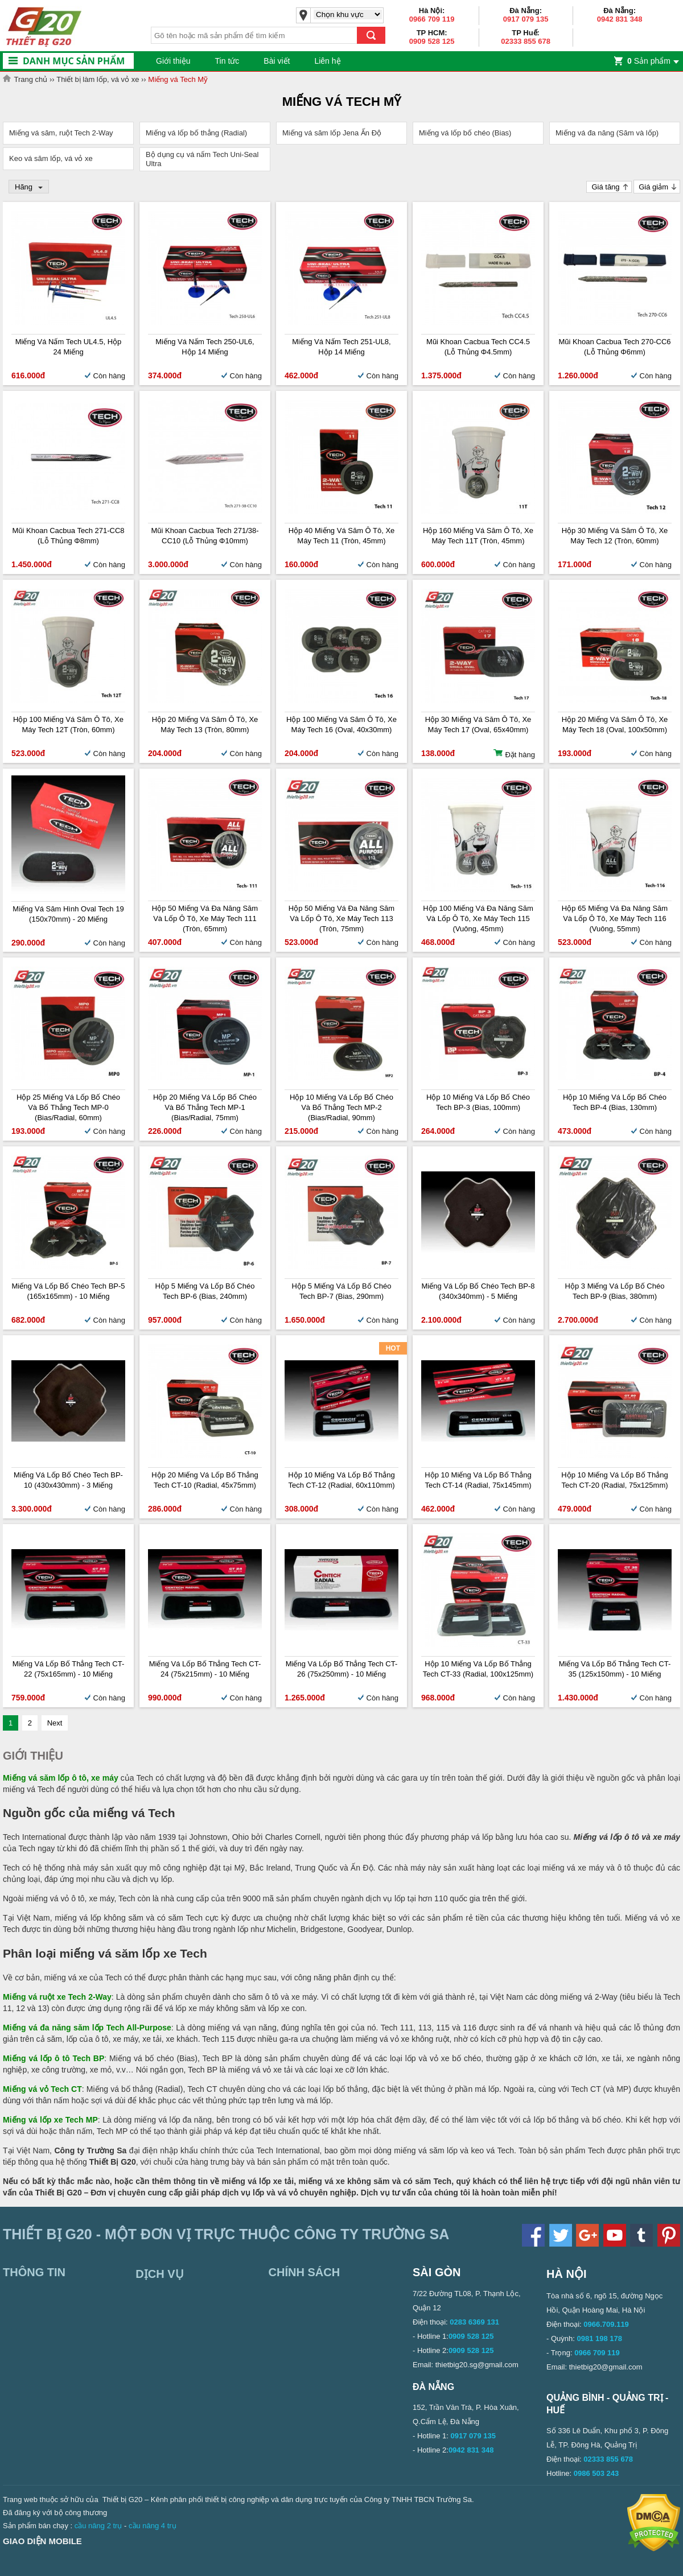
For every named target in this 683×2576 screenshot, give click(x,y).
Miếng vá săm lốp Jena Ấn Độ (331, 133)
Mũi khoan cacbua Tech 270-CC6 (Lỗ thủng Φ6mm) (614, 346)
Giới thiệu (173, 60)
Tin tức (227, 60)
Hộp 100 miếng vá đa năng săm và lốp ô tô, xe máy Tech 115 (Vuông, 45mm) (478, 918)
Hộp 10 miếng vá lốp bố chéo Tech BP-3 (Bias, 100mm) (478, 1102)
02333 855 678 (525, 41)
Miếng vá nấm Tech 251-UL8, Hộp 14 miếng (341, 346)
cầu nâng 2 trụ (98, 2525)
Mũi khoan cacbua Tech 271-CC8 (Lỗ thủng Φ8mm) (68, 535)
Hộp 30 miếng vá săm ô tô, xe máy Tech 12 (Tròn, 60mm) (615, 535)
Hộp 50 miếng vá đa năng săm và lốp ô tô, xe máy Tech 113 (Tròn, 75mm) (341, 918)
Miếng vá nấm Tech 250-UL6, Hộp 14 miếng (204, 346)
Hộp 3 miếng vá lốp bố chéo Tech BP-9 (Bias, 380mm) (615, 1291)
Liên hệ (327, 60)
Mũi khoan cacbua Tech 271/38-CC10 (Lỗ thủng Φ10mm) (204, 535)
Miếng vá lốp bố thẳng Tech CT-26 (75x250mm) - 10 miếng (341, 1668)
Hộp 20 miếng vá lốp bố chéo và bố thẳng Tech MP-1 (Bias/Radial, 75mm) (205, 1107)
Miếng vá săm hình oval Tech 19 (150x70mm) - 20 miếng (68, 914)
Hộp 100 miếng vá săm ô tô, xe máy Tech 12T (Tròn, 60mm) (68, 724)
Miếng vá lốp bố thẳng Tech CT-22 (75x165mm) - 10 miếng (68, 1668)
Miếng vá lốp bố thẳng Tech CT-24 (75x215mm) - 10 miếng (205, 1668)
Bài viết (277, 60)
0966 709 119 (432, 19)
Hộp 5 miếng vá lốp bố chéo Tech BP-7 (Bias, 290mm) (342, 1291)
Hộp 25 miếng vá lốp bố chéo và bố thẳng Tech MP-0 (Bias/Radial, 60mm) (68, 1107)
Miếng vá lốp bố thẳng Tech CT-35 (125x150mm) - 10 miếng (614, 1668)
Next (55, 1723)
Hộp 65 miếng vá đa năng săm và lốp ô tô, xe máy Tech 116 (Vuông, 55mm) (615, 918)
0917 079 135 (526, 19)
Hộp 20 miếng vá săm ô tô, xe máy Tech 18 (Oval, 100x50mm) (615, 724)
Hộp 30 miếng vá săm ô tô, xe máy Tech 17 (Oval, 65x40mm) (478, 724)
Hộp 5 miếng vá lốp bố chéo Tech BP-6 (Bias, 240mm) (205, 1291)
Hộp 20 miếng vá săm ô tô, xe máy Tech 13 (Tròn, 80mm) (205, 724)
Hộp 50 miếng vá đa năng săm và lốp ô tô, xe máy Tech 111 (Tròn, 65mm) (205, 918)
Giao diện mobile (42, 2541)
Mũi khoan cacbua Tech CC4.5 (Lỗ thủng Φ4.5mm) (478, 346)
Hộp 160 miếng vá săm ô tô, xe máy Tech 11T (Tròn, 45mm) (478, 535)
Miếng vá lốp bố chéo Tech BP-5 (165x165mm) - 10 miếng (68, 1291)
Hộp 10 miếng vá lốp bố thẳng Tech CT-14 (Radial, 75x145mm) (478, 1480)
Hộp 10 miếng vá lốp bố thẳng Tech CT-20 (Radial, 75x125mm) (614, 1480)
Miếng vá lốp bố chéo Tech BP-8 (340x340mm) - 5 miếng (477, 1291)
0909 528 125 (432, 41)
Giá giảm (653, 187)
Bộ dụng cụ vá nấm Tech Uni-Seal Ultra (202, 159)
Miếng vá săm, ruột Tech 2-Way (61, 133)
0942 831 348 (620, 19)
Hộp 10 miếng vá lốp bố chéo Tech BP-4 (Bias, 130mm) (614, 1102)
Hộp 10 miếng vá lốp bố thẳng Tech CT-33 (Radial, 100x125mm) (478, 1668)
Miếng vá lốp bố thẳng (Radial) (196, 133)
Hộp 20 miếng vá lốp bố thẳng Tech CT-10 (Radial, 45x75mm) (204, 1480)
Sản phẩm (648, 60)
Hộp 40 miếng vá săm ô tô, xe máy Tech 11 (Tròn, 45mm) (342, 535)
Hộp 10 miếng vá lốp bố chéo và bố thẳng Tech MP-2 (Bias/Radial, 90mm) (341, 1107)
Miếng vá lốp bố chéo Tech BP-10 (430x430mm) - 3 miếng (68, 1480)
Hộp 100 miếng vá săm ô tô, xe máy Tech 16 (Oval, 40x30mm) (341, 724)
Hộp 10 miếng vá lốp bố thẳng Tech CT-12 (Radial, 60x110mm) (341, 1480)
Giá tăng (605, 187)
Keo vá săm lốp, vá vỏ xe (51, 158)
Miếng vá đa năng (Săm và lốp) (607, 133)
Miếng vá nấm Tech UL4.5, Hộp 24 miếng (68, 346)
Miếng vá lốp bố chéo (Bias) (465, 133)
